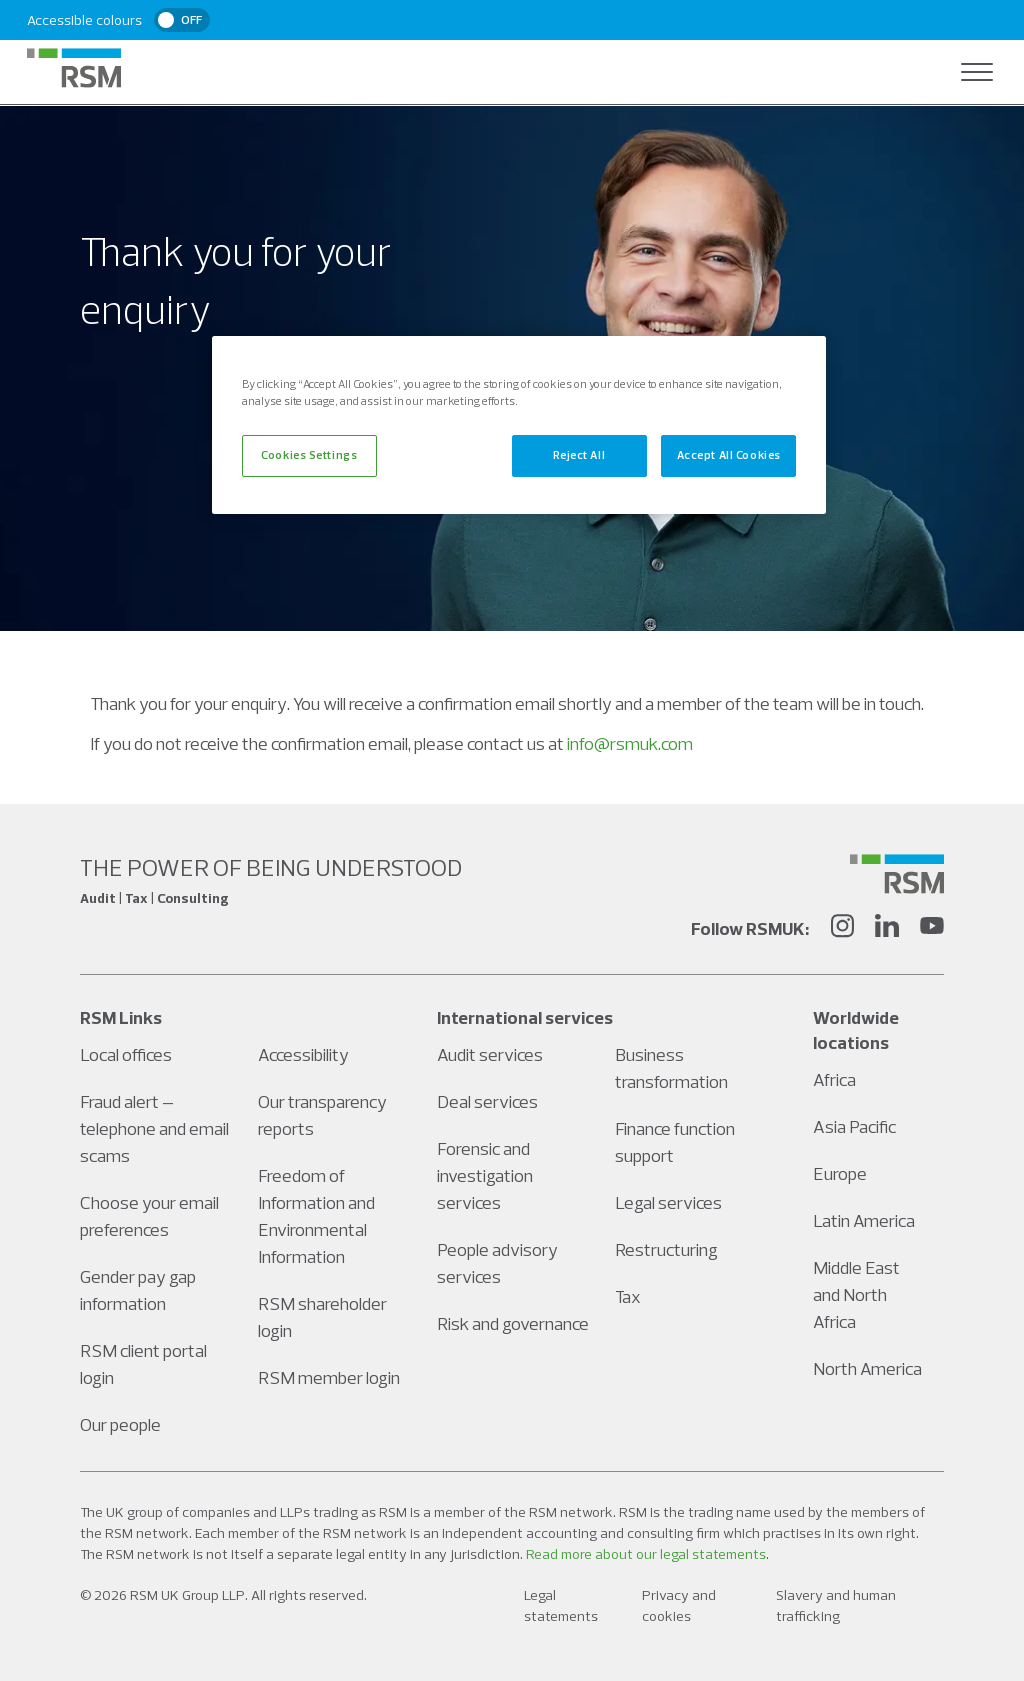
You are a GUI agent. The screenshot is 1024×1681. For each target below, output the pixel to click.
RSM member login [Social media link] (329, 1377)
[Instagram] (842, 929)
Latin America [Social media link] (864, 1220)
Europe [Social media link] (840, 1173)
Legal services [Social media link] (668, 1202)
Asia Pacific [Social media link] (854, 1126)
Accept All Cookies (729, 455)
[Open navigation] (977, 72)
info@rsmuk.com (630, 743)
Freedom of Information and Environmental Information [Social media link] (316, 1216)
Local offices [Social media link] (126, 1054)
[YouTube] (932, 929)
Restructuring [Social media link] (666, 1249)
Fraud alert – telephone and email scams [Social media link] (154, 1128)
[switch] (182, 20)
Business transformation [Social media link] (671, 1068)
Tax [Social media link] (628, 1296)
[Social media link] (897, 874)
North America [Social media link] (867, 1368)
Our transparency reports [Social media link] (322, 1115)
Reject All (579, 455)
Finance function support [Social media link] (675, 1142)
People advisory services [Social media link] (497, 1263)
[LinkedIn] (887, 929)
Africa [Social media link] (834, 1079)
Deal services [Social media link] (487, 1101)
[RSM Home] (74, 68)
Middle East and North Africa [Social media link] (856, 1294)
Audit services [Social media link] (490, 1054)
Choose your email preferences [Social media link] (149, 1216)
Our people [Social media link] (120, 1424)
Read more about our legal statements (646, 1554)
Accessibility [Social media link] (303, 1054)
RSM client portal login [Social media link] (143, 1364)
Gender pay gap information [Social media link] (138, 1290)
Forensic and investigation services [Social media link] (485, 1175)
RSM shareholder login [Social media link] (322, 1317)
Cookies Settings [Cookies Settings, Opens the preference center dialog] (309, 455)
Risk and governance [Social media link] (513, 1323)
